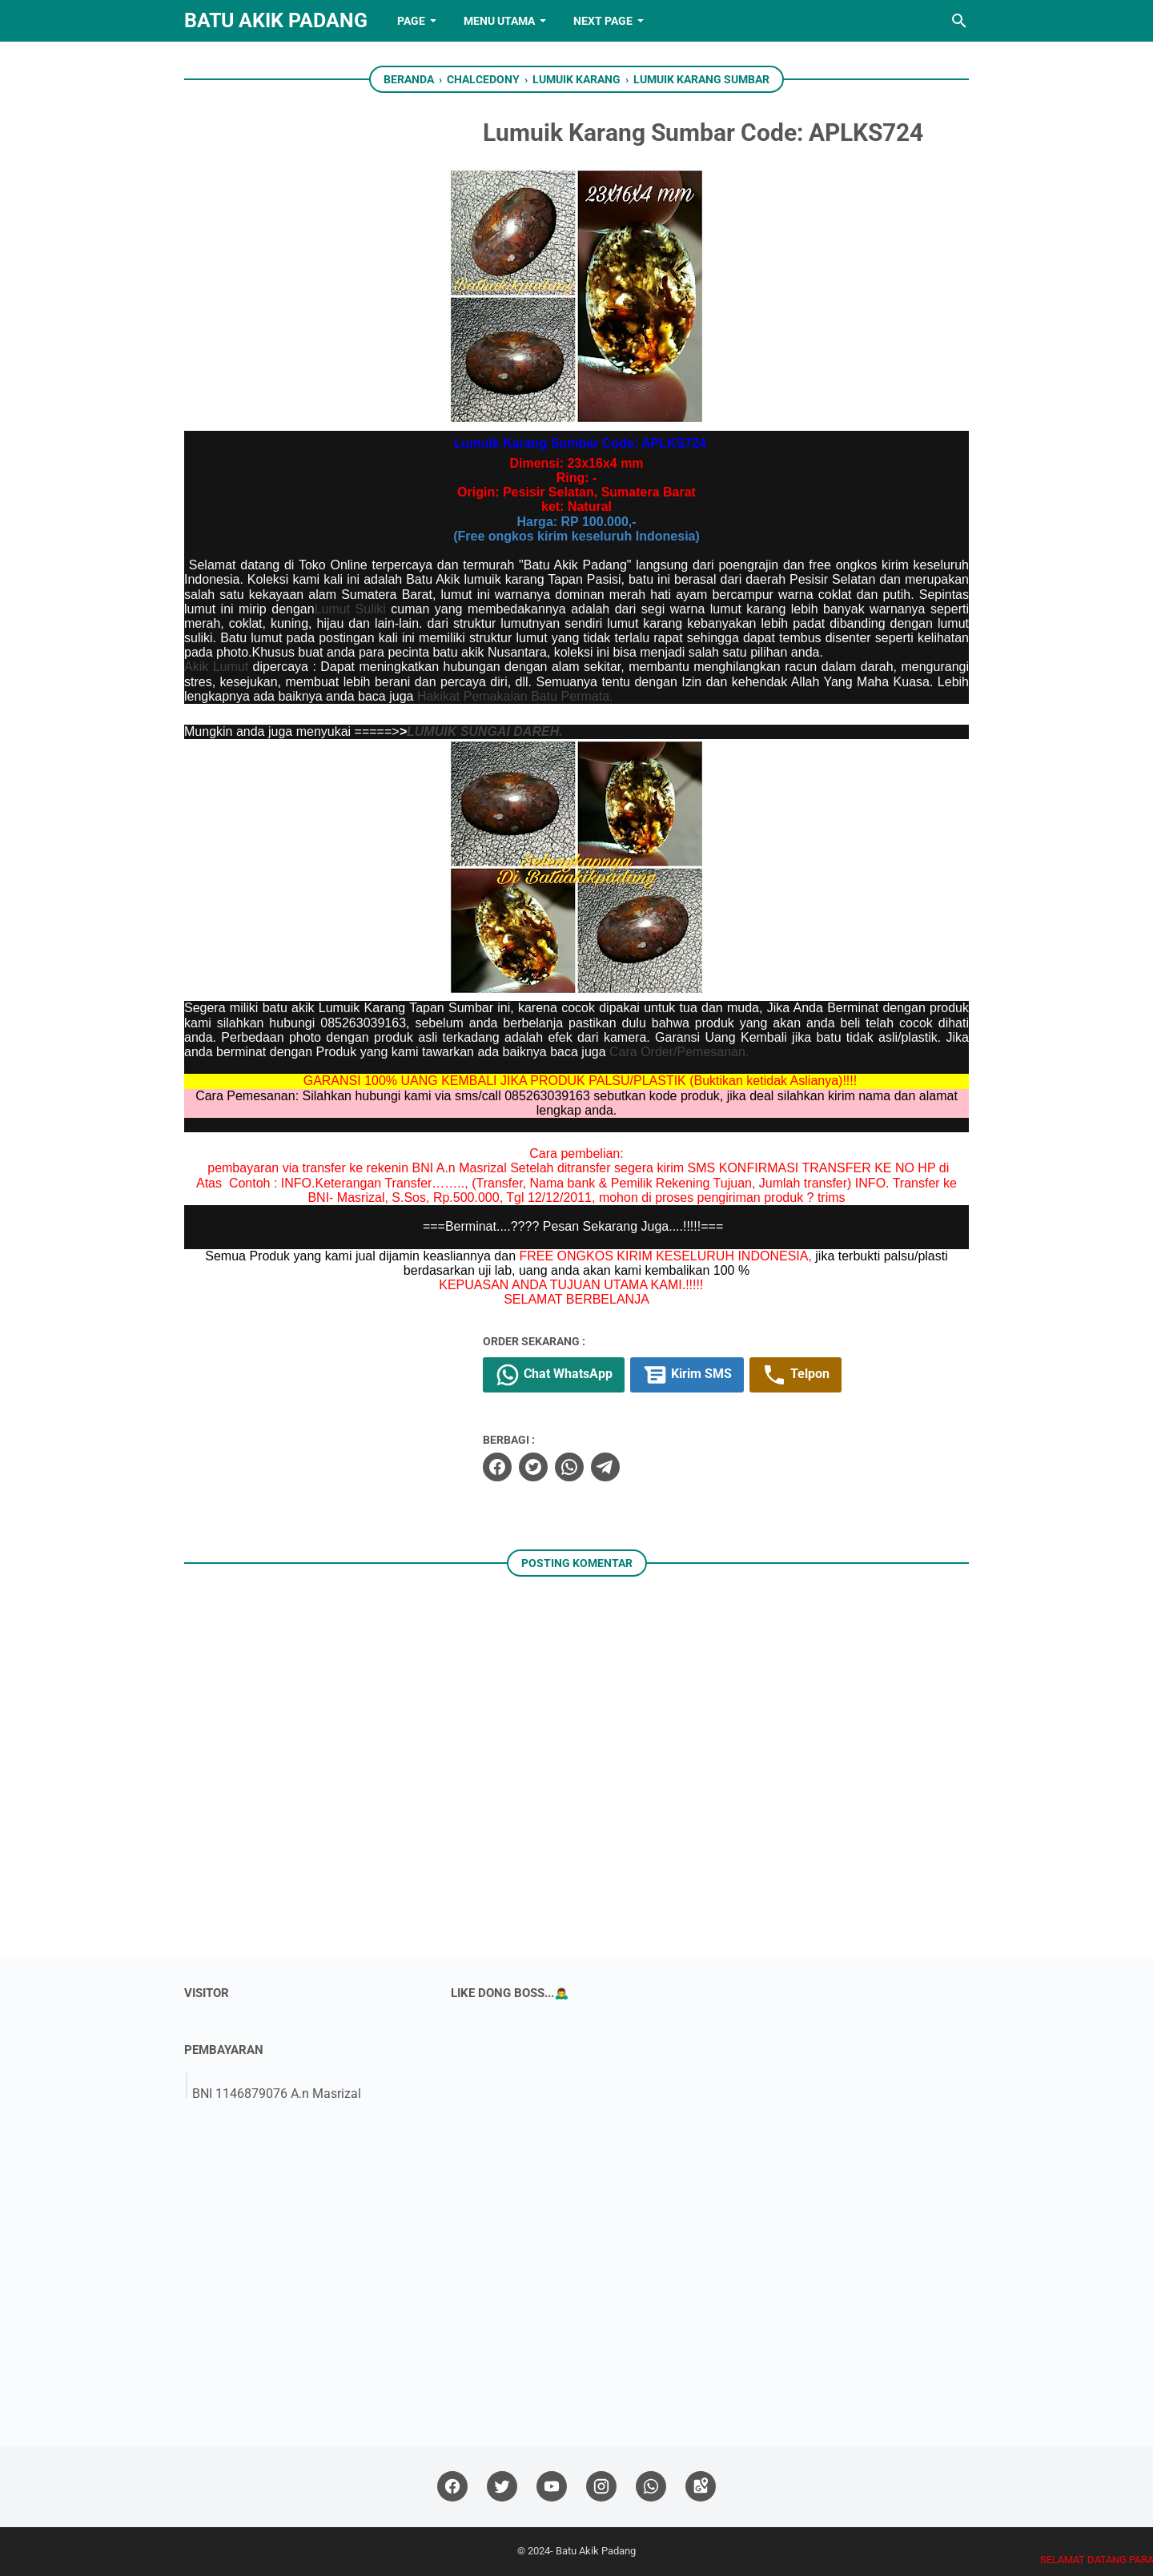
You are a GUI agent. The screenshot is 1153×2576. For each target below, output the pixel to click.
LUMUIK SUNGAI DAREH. (485, 731)
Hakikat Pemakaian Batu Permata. (515, 696)
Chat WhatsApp (554, 1375)
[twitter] (533, 1467)
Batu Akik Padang (276, 20)
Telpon (795, 1375)
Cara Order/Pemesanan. (679, 1052)
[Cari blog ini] (959, 20)
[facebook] (497, 1467)
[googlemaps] (700, 2486)
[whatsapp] (569, 1467)
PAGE (411, 20)
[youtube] (551, 2486)
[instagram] (601, 2486)
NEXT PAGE (603, 20)
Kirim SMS (687, 1375)
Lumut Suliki (350, 609)
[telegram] (605, 1467)
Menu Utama (499, 20)
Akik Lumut (216, 666)
